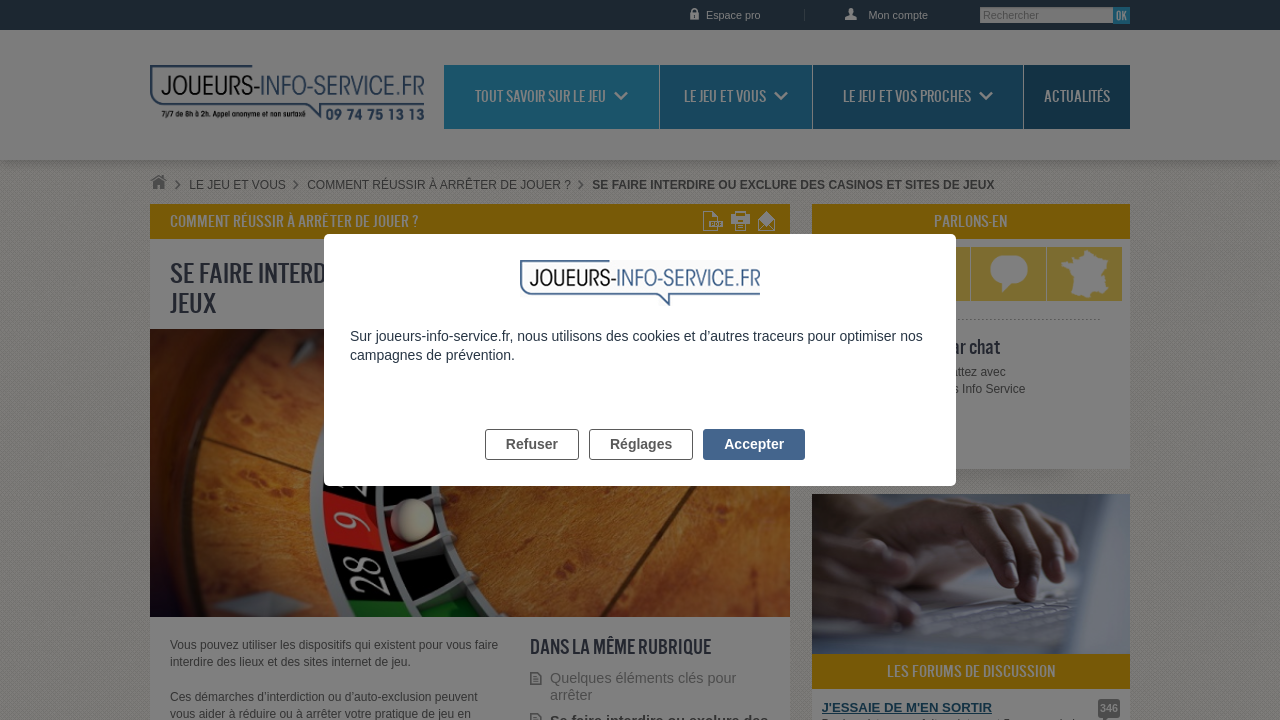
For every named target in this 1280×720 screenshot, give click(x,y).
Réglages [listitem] (641, 467)
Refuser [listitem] (532, 467)
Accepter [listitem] (754, 467)
